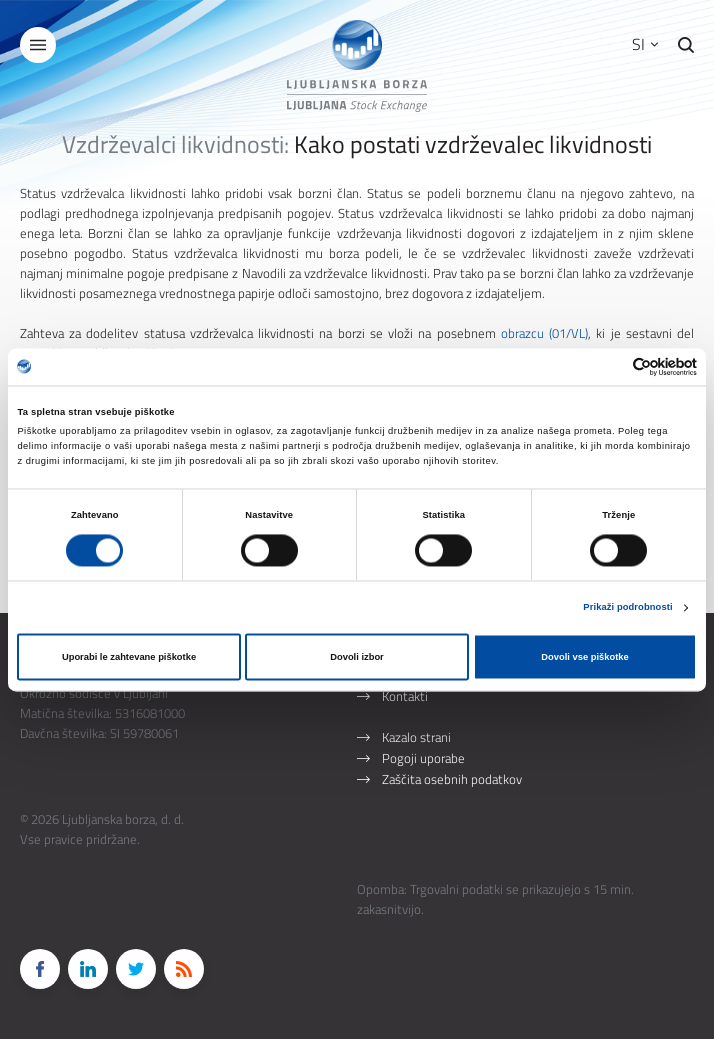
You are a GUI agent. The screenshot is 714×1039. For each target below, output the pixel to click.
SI (645, 44)
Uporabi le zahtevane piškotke (129, 657)
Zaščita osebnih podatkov (452, 779)
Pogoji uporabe (423, 758)
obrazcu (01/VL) (544, 333)
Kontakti (405, 696)
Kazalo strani (416, 737)
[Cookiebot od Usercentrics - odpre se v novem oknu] (609, 366)
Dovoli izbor (357, 657)
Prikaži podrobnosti (627, 608)
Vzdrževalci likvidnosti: (175, 144)
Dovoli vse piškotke (584, 657)
